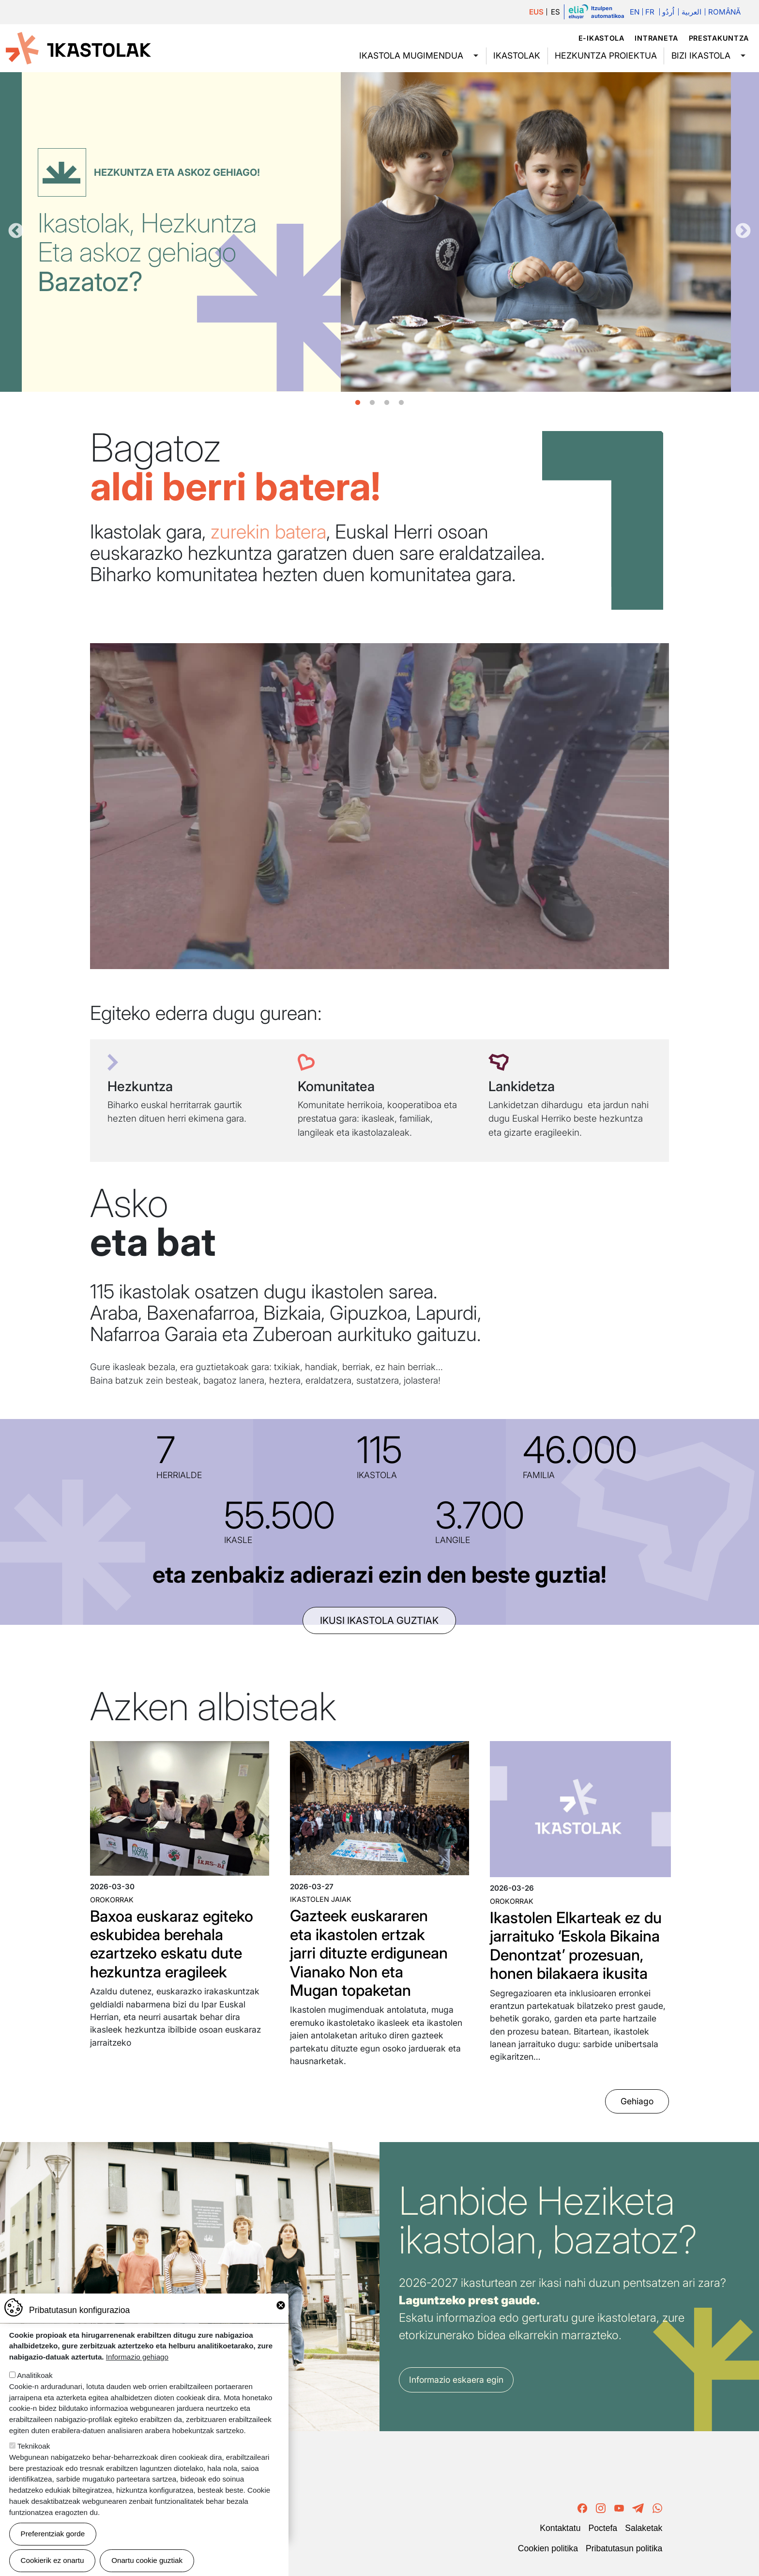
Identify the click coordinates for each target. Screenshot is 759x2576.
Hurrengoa (743, 231)
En (634, 11)
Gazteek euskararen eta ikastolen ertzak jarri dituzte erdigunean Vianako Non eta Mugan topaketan (369, 1953)
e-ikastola (601, 38)
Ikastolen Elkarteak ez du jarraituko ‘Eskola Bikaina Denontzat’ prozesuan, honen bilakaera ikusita (576, 1945)
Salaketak (643, 2528)
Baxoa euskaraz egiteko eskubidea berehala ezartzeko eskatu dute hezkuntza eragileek (171, 1944)
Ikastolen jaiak (320, 1899)
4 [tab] (401, 403)
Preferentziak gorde (53, 2534)
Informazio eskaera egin (456, 2380)
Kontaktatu (560, 2528)
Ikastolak (516, 55)
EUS (536, 11)
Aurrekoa (16, 231)
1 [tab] (358, 403)
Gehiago (637, 2102)
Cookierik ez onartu (52, 2560)
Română (724, 11)
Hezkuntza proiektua (606, 55)
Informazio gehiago (137, 2357)
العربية (691, 11)
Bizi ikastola (700, 55)
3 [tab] (387, 403)
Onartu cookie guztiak (146, 2560)
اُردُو (668, 11)
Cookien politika (548, 2548)
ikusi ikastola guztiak (379, 1620)
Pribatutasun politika (624, 2548)
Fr (649, 11)
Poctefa (602, 2528)
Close (281, 2305)
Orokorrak (112, 1900)
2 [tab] (372, 403)
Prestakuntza (719, 38)
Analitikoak (34, 2375)
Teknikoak (33, 2446)
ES (555, 11)
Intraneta (656, 38)
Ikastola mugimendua (411, 55)
